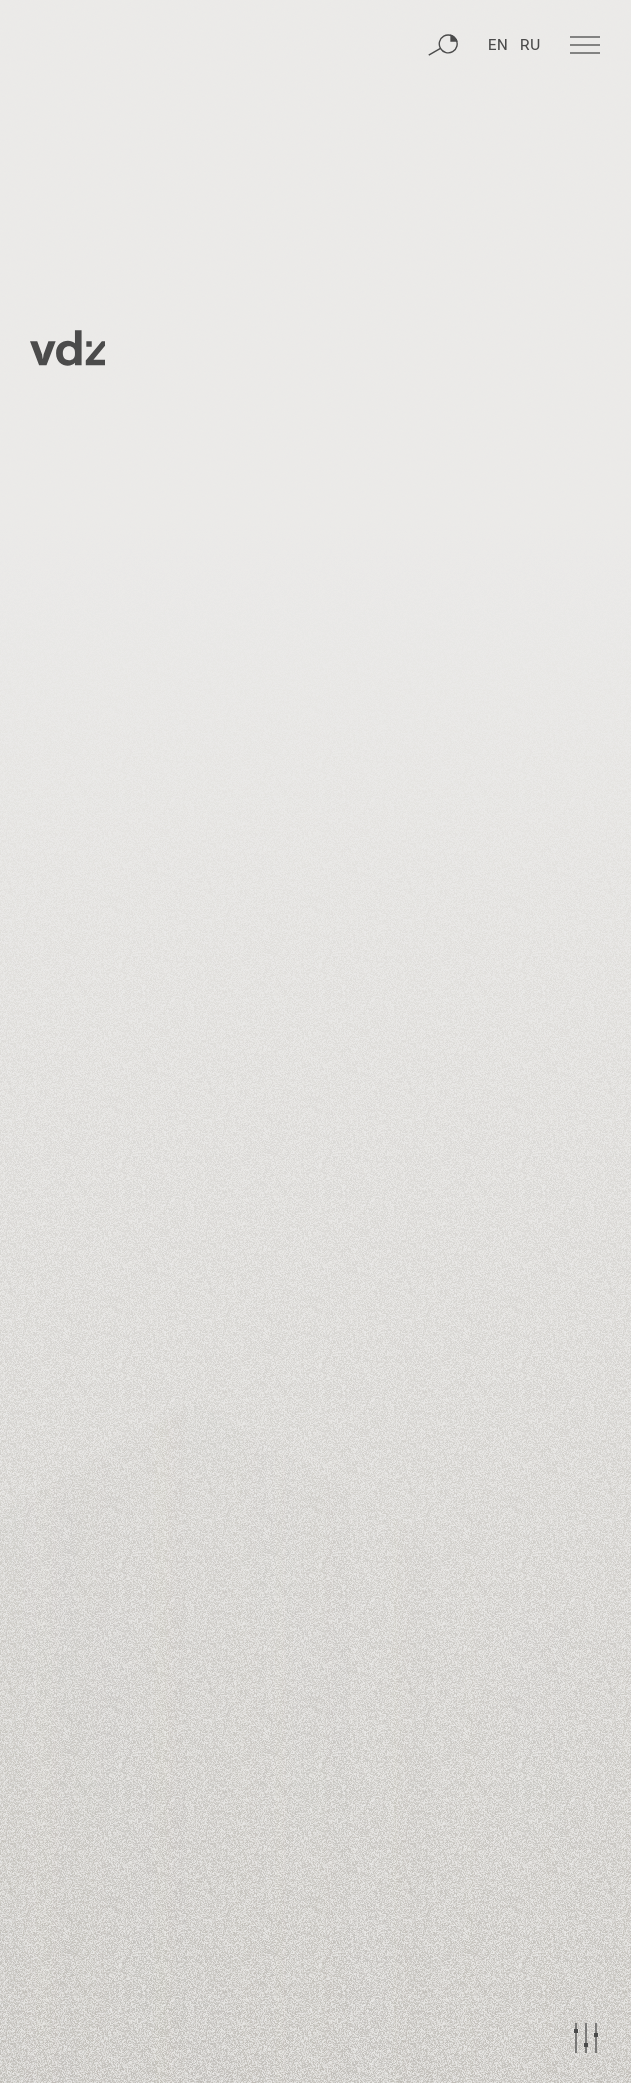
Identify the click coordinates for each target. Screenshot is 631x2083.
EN (498, 46)
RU (530, 46)
